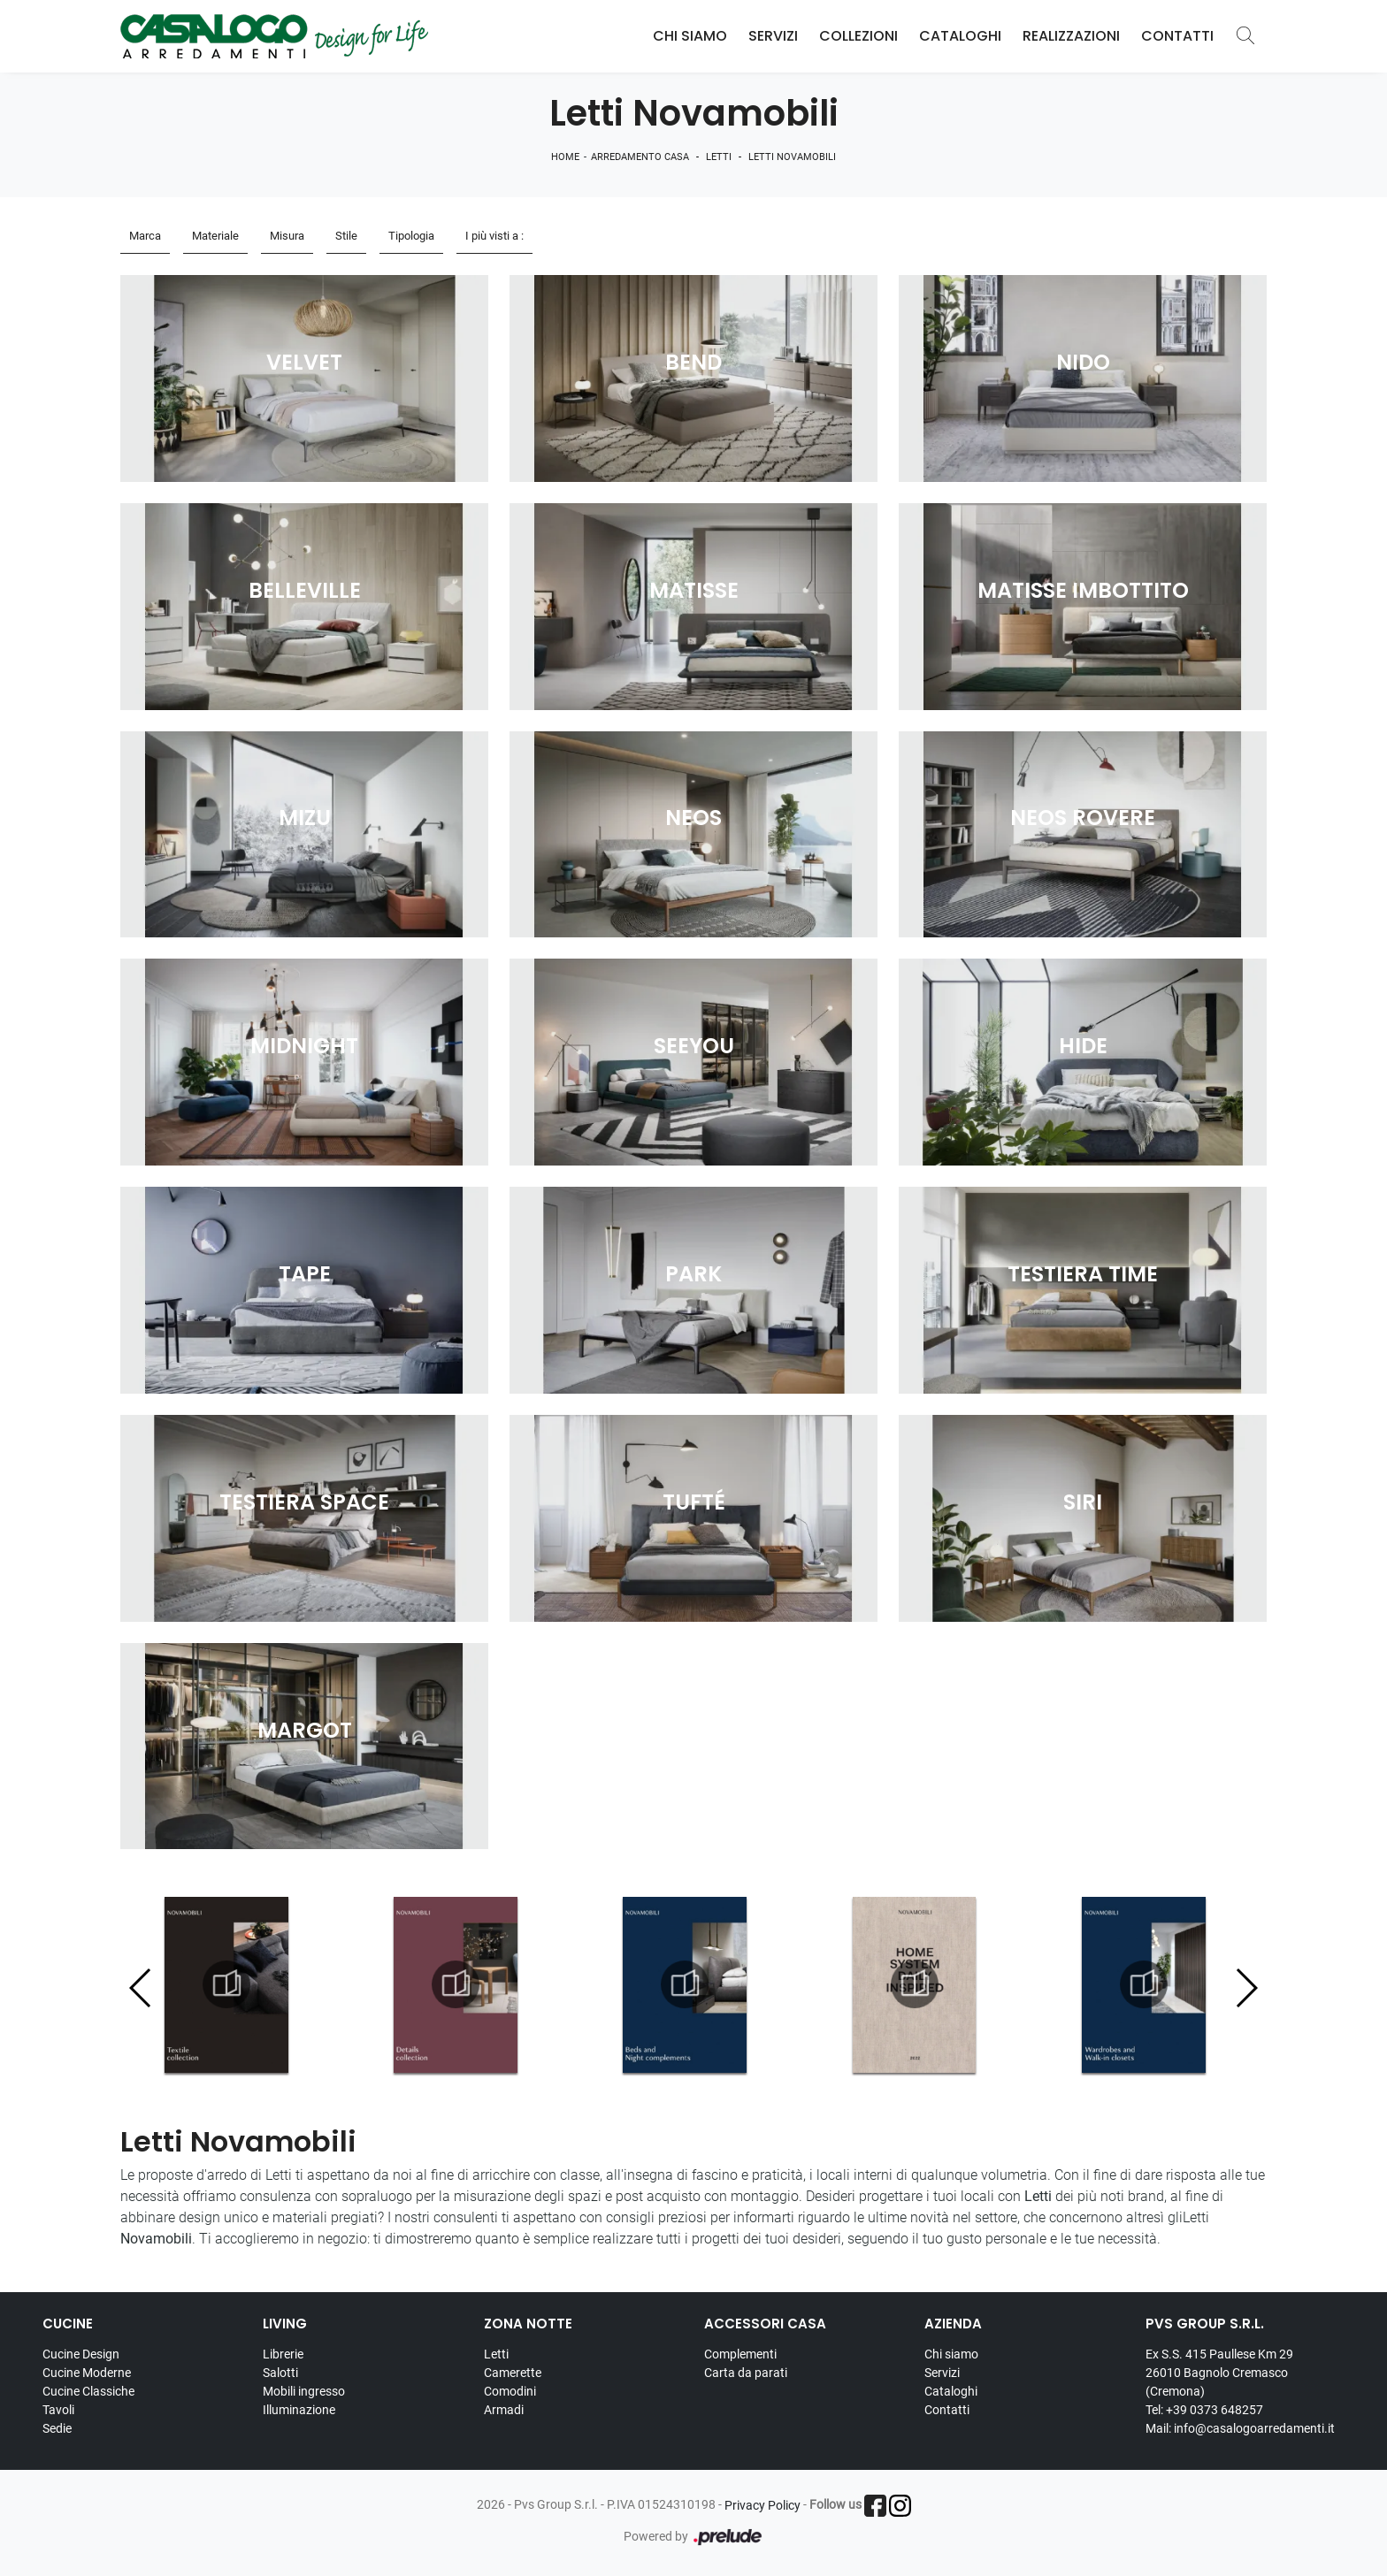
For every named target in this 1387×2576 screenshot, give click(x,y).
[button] (1246, 1987)
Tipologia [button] (411, 235)
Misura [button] (287, 235)
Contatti (1177, 36)
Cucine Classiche (88, 2391)
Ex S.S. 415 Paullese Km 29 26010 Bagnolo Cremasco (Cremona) (1219, 2372)
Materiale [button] (215, 235)
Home (565, 157)
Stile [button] (346, 235)
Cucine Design (80, 2354)
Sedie (57, 2428)
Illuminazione (299, 2410)
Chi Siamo (690, 36)
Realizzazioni (1071, 36)
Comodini (510, 2391)
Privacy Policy (762, 2505)
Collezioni (858, 36)
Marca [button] (145, 235)
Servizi (773, 36)
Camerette (512, 2373)
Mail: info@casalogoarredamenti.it (1240, 2428)
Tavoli (58, 2410)
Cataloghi (960, 36)
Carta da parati (745, 2373)
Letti (719, 157)
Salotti (280, 2373)
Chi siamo (951, 2354)
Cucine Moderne (86, 2373)
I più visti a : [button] (494, 235)
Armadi (504, 2410)
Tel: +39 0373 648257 (1204, 2410)
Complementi (740, 2354)
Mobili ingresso (304, 2391)
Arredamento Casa (640, 157)
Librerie (283, 2354)
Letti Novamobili (792, 157)
